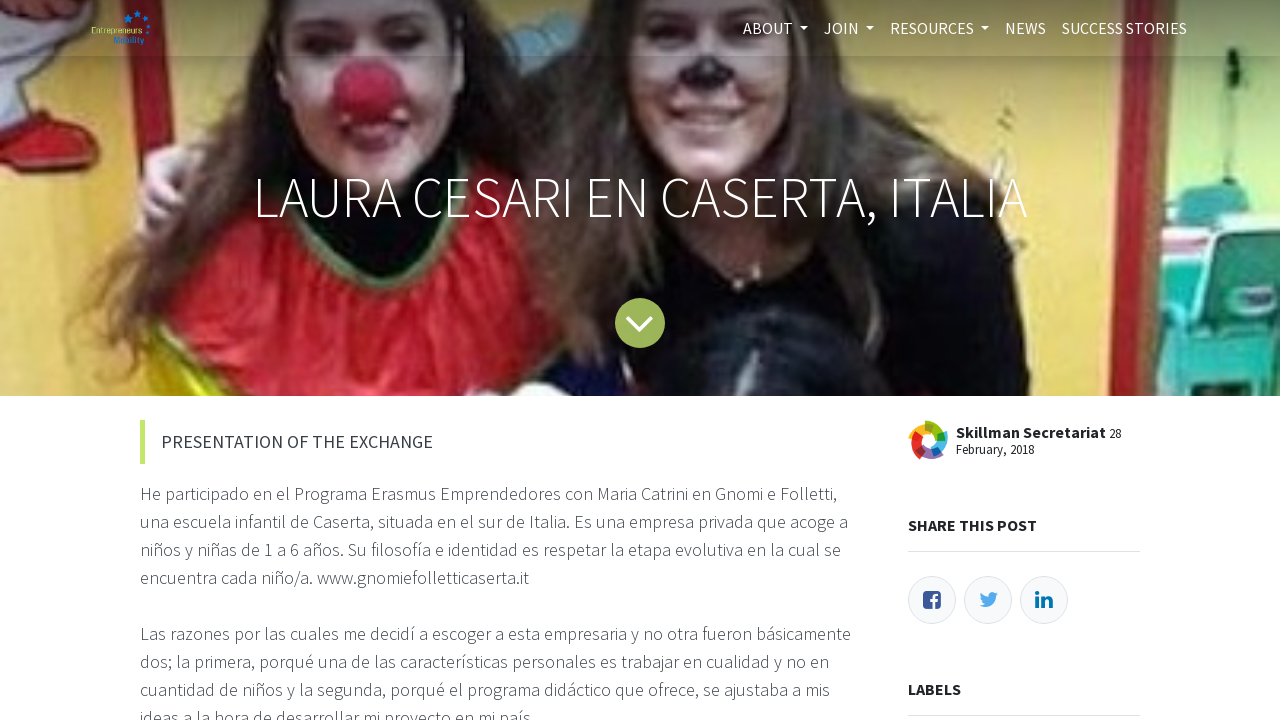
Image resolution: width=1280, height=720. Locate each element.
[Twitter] (988, 600)
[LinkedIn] (1044, 600)
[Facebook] (932, 600)
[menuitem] (1025, 28)
